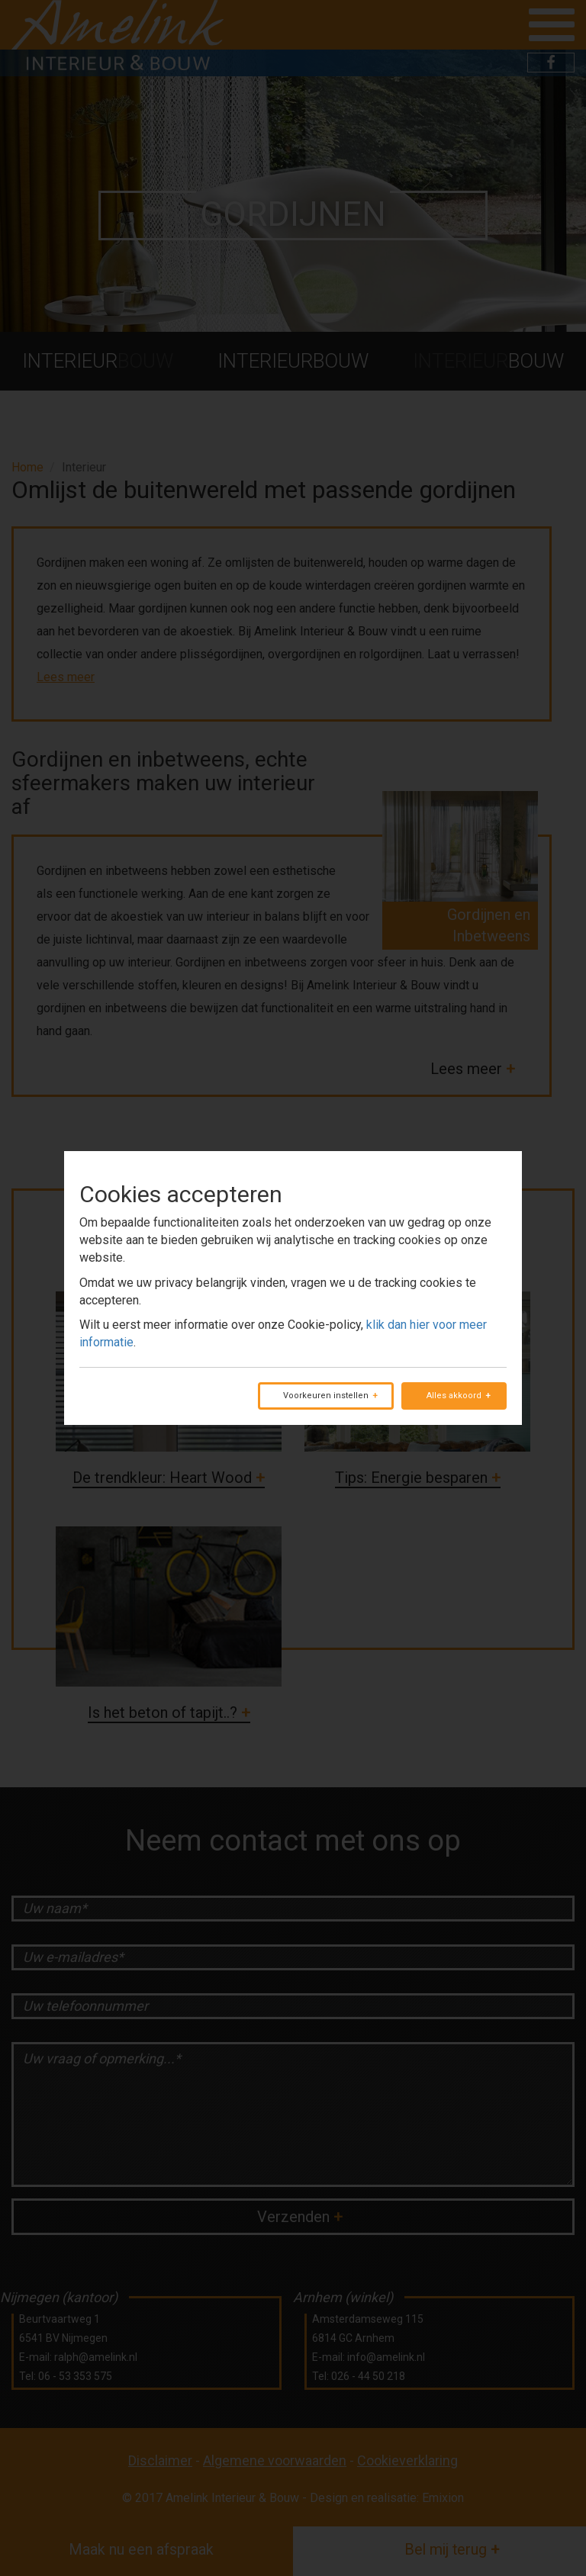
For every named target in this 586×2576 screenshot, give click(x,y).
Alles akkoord (454, 1396)
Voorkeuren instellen (326, 1396)
